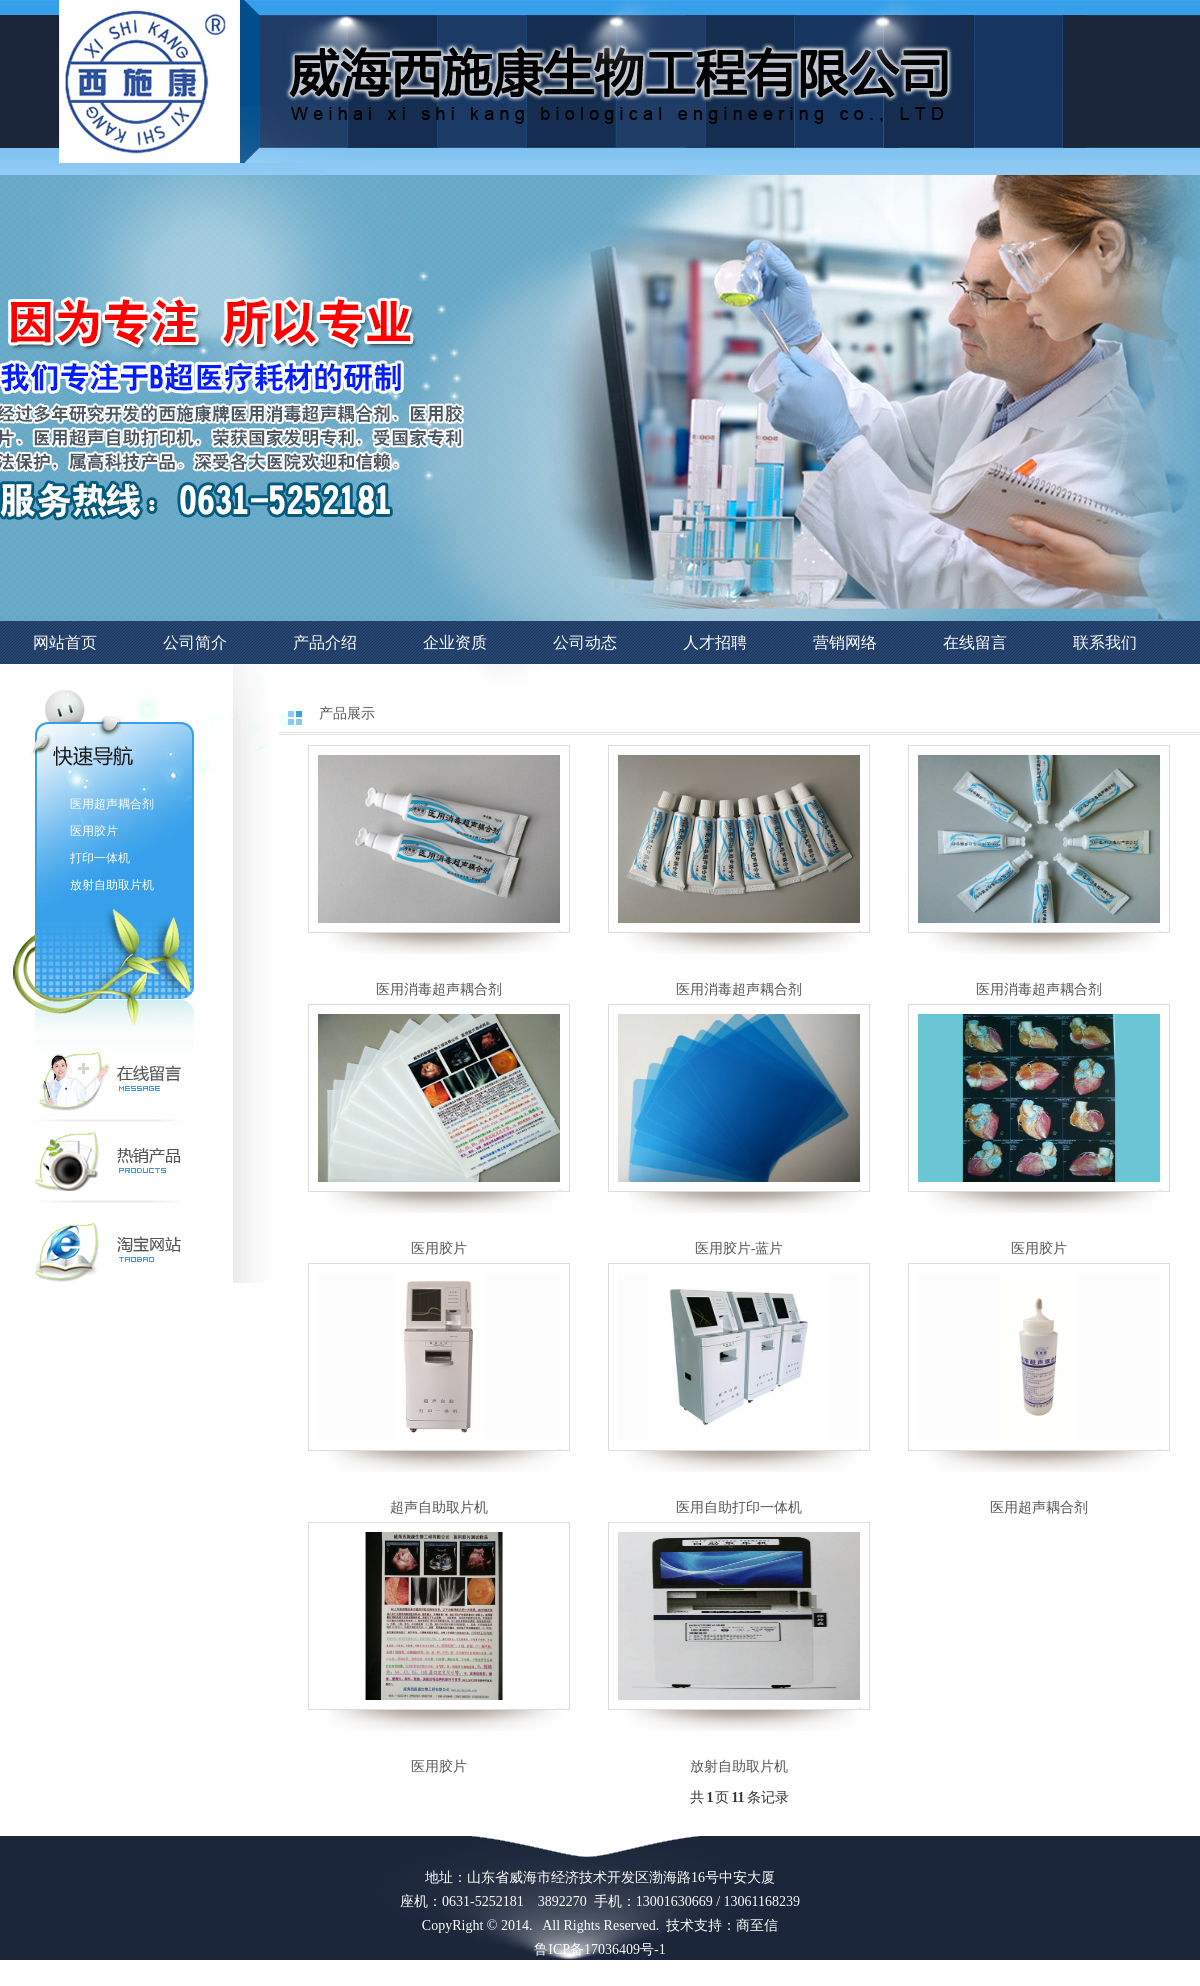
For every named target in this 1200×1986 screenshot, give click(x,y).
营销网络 (845, 642)
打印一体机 (100, 858)
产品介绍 (325, 642)
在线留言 (975, 642)
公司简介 (195, 642)
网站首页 (65, 642)
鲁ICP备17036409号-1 (599, 1949)
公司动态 (585, 642)
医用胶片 (94, 831)
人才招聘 (715, 642)
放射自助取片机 (112, 885)
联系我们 (1105, 642)
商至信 (757, 1925)
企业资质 (455, 642)
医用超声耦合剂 (112, 804)
